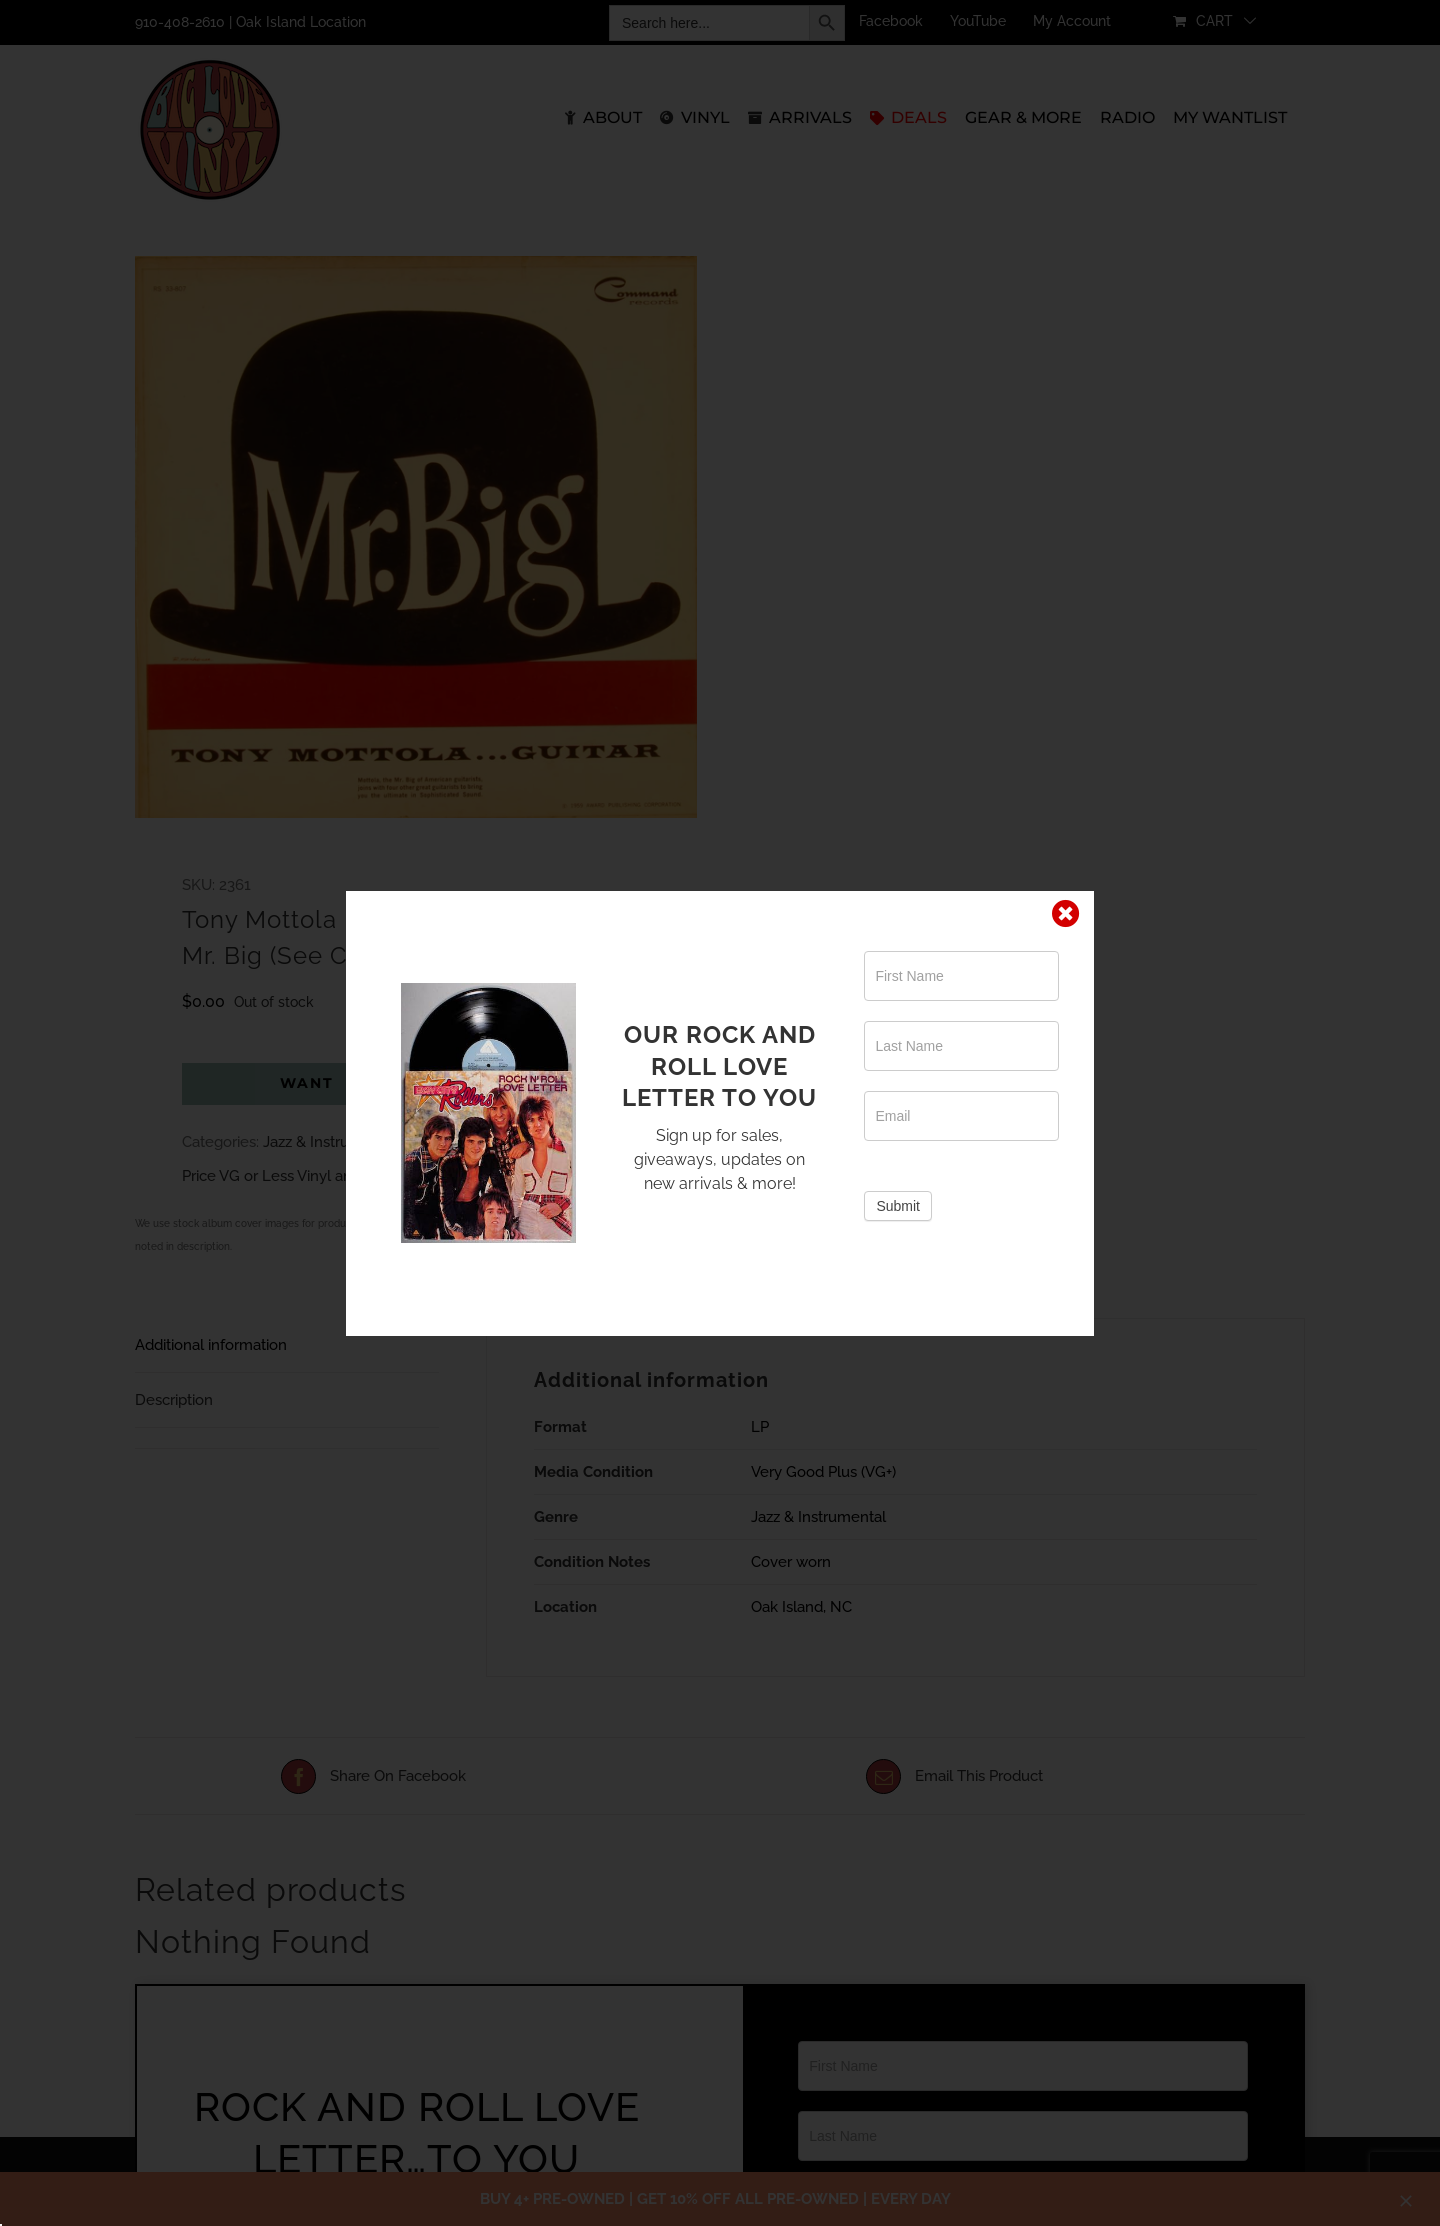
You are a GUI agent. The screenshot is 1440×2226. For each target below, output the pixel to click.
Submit (898, 1206)
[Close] (1066, 914)
